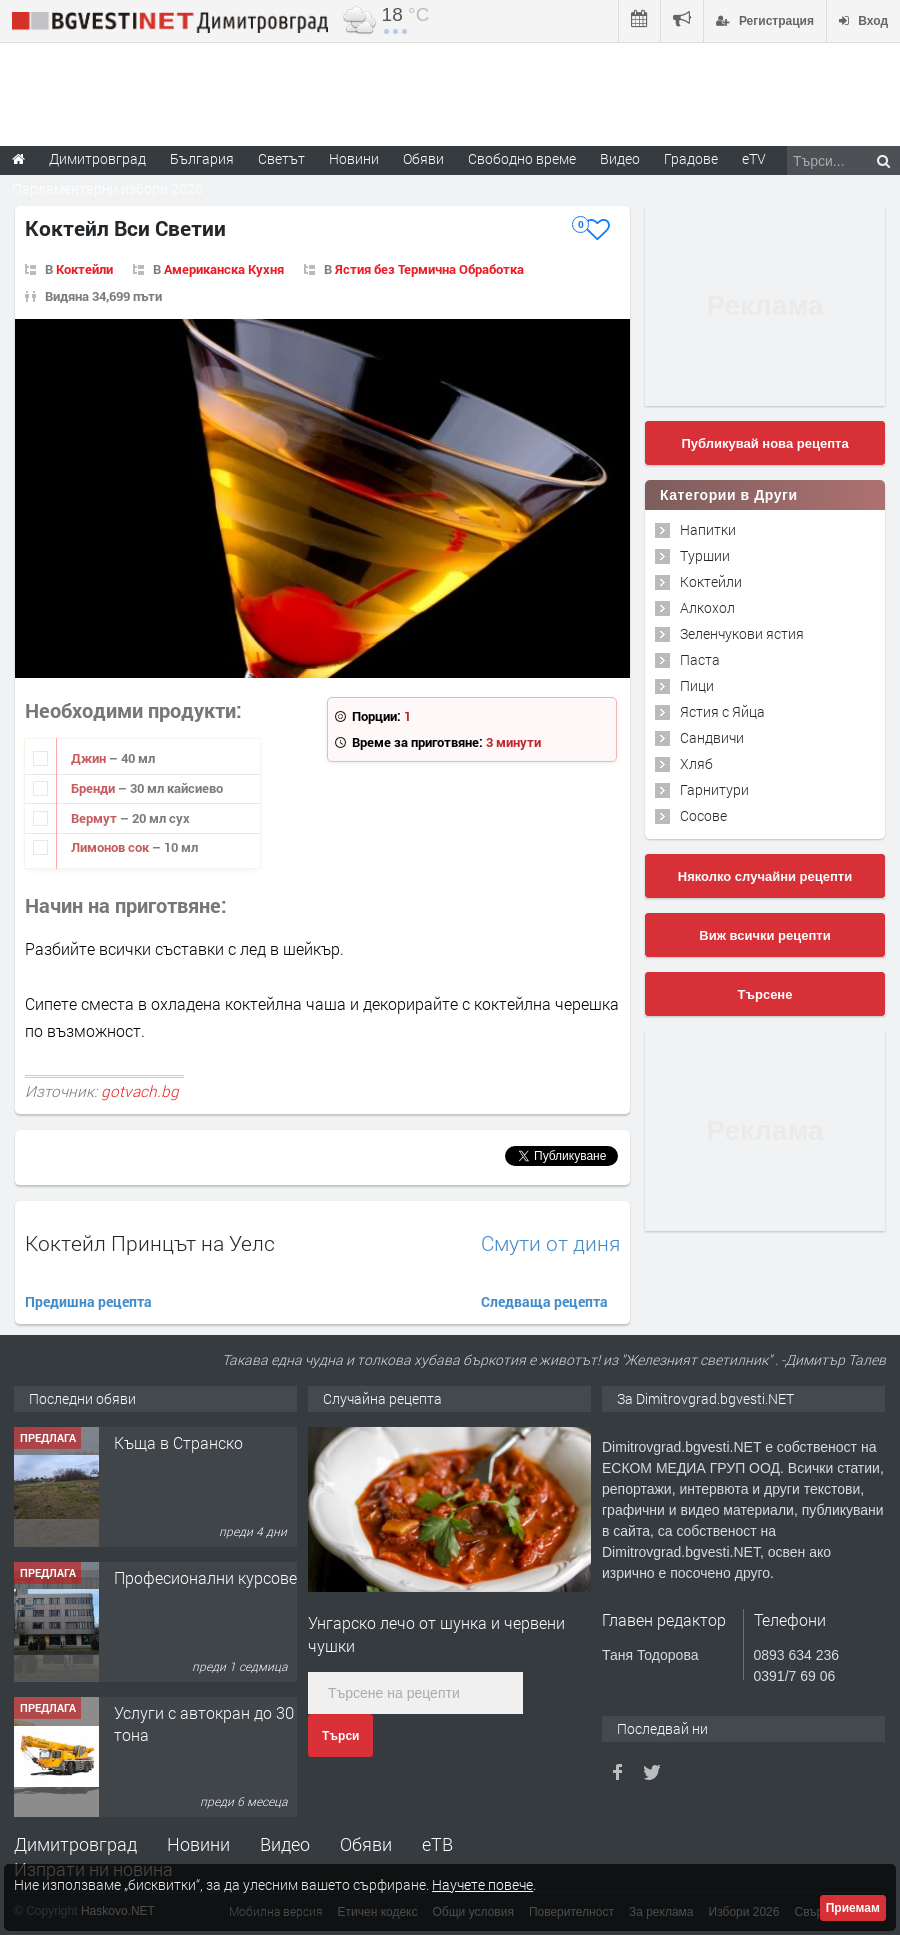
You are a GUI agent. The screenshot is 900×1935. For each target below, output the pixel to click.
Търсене (765, 994)
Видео (285, 1844)
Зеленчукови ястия (742, 633)
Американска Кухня (224, 269)
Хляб (696, 763)
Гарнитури (714, 789)
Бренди (94, 788)
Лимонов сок (111, 847)
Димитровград (75, 1844)
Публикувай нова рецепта (764, 443)
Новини (354, 158)
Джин (90, 758)
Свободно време (522, 158)
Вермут (95, 818)
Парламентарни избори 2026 (107, 188)
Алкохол (707, 607)
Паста (700, 659)
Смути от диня (550, 1243)
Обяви (366, 1844)
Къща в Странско (178, 1442)
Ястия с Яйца (722, 711)
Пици (697, 685)
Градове (691, 158)
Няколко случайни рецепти (765, 876)
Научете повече (482, 1884)
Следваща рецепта (544, 1301)
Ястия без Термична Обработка (429, 269)
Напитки (708, 529)
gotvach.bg (140, 1091)
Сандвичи (712, 737)
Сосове (703, 815)
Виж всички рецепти (764, 935)
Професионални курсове (205, 1577)
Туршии (705, 555)
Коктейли (84, 269)
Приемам (853, 1908)
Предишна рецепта (88, 1301)
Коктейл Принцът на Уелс (150, 1243)
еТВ (437, 1844)
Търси (340, 1736)
